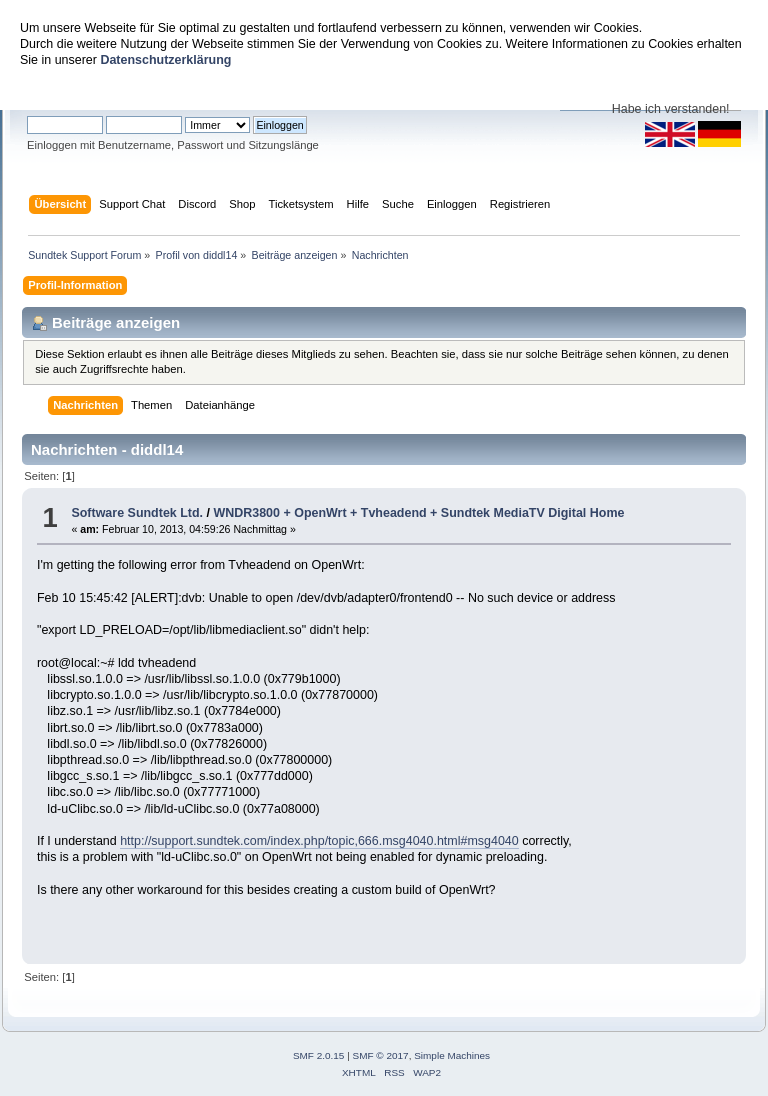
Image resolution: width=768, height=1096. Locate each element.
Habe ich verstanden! (671, 109)
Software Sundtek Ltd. (137, 513)
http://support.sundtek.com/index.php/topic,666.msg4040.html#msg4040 (319, 841)
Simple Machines (452, 1055)
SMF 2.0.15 (319, 1055)
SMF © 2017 (381, 1055)
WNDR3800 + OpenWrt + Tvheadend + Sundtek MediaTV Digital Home (418, 513)
